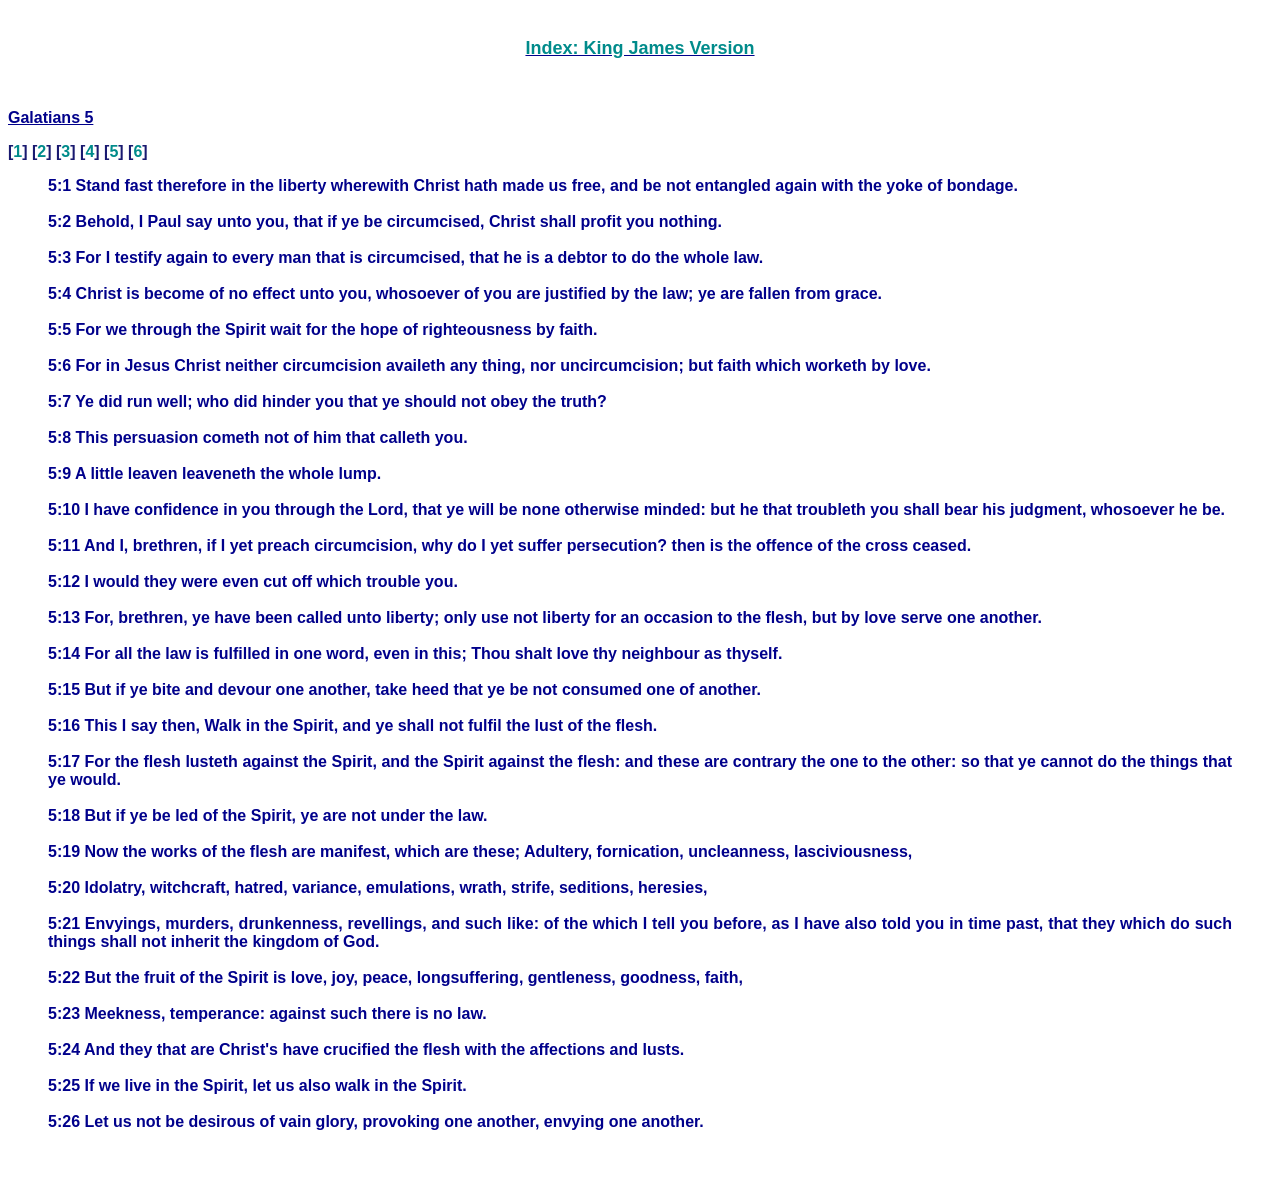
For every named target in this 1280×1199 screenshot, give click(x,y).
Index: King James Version (639, 48)
